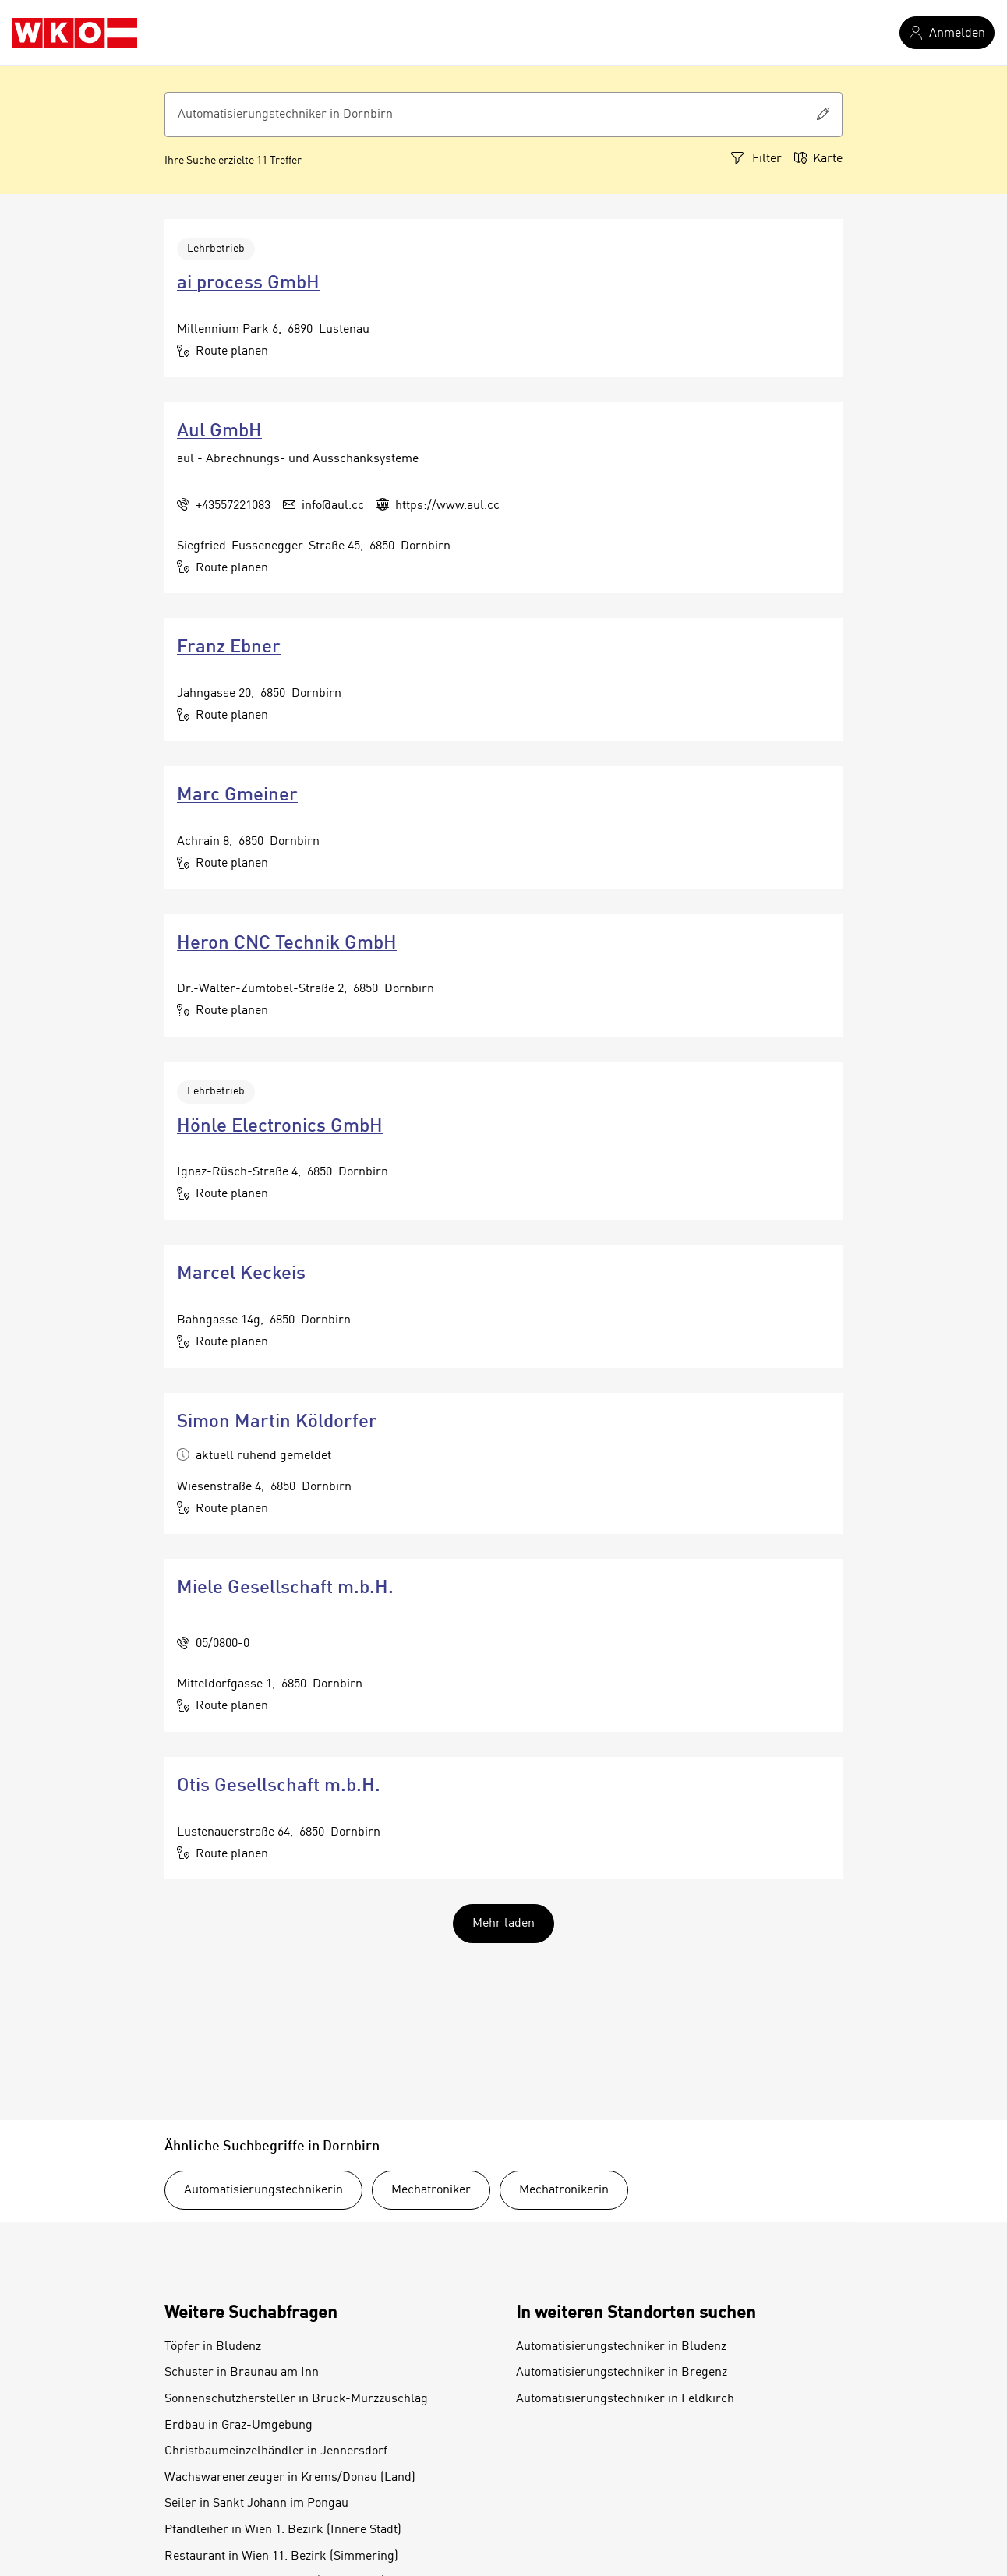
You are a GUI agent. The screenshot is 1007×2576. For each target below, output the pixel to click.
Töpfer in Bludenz (212, 2347)
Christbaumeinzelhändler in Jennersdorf (275, 2451)
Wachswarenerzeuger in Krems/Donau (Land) (289, 2478)
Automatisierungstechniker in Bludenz (621, 2347)
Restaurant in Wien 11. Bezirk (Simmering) (281, 2556)
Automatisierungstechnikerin (263, 2190)
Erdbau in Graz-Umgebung (238, 2425)
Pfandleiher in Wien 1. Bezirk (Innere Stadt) (282, 2530)
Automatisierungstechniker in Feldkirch (625, 2399)
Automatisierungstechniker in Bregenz (621, 2372)
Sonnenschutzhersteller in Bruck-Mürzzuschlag (296, 2399)
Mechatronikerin (564, 2190)
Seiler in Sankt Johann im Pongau (256, 2503)
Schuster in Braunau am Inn (241, 2372)
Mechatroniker (431, 2190)
